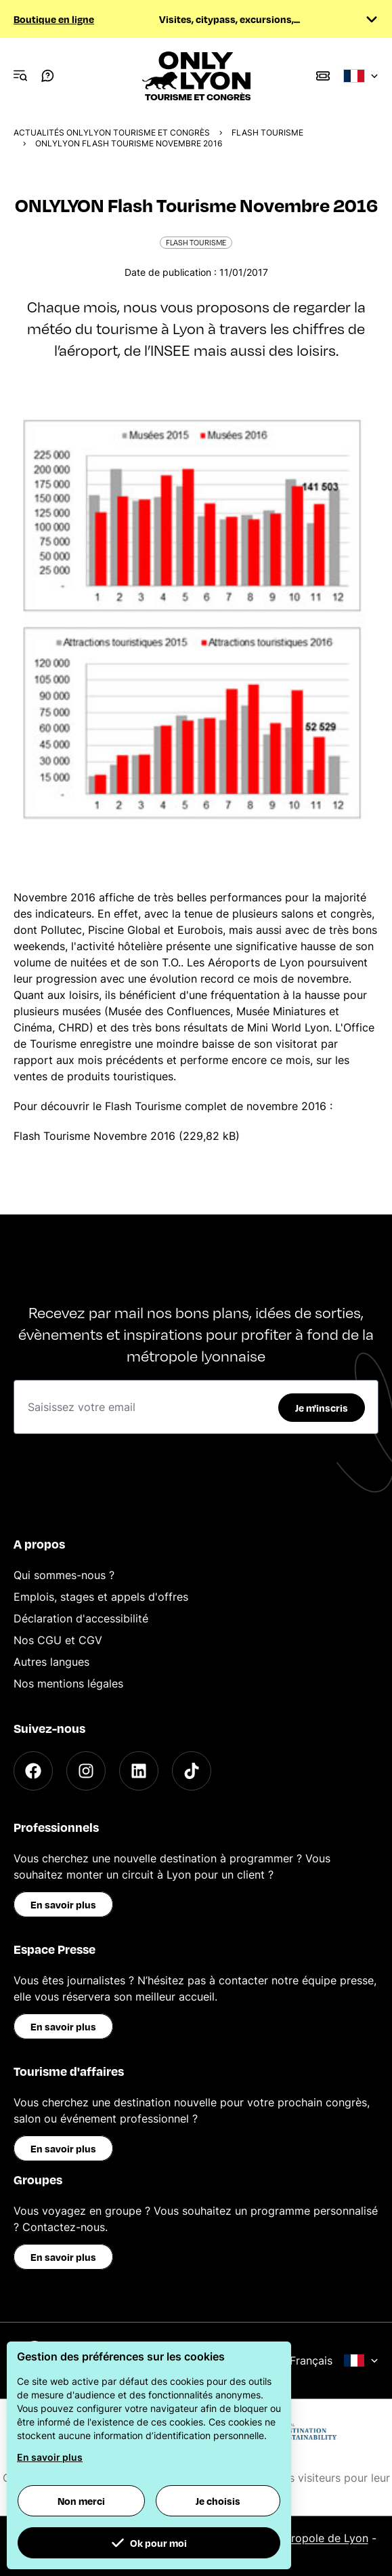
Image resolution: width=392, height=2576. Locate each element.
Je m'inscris (321, 1407)
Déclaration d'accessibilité (81, 1618)
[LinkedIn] (138, 1771)
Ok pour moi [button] (149, 2543)
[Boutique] (323, 76)
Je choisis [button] (218, 2501)
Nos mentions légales (68, 1683)
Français (334, 2360)
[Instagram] (86, 1771)
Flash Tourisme (267, 132)
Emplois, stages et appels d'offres (101, 1596)
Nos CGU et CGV (58, 1640)
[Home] (196, 76)
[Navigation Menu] (20, 76)
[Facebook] (33, 1771)
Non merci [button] (81, 2501)
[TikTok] (191, 1771)
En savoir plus (63, 1904)
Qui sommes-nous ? (64, 1575)
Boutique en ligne (54, 19)
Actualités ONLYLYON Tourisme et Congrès (112, 132)
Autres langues (51, 1662)
